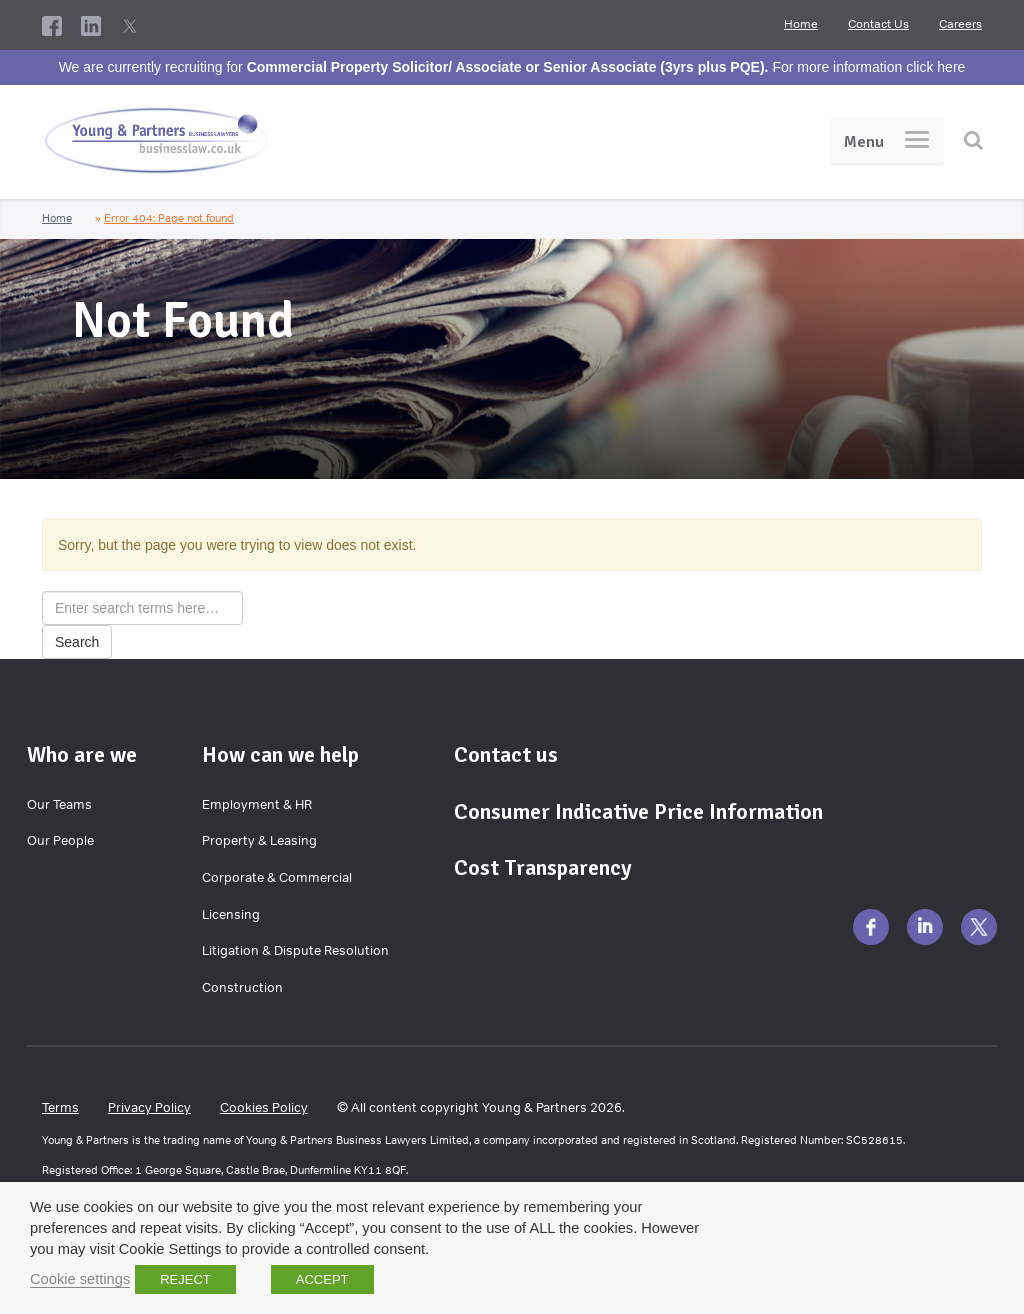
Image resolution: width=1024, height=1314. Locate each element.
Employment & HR (257, 804)
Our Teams (59, 804)
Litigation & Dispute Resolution (295, 950)
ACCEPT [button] (322, 1279)
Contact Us (878, 24)
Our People (60, 840)
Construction (242, 987)
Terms (60, 1107)
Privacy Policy (149, 1107)
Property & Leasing (259, 840)
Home (801, 24)
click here (935, 67)
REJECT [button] (185, 1279)
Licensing (231, 914)
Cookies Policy (264, 1107)
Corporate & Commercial (277, 877)
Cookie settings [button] (80, 1279)
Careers (960, 24)
